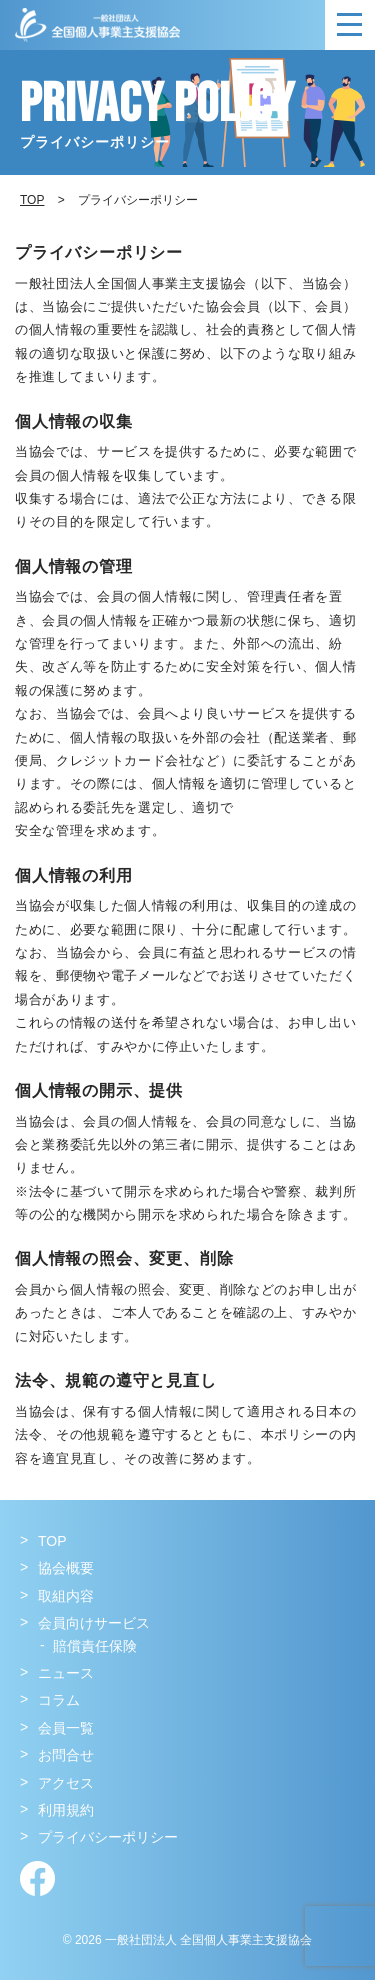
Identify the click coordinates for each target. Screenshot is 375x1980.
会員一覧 (66, 1728)
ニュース (66, 1673)
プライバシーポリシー (108, 1837)
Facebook (37, 1878)
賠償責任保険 (95, 1646)
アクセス (66, 1783)
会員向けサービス (94, 1623)
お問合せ (66, 1755)
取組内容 (66, 1596)
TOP (52, 1541)
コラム (59, 1700)
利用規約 (66, 1810)
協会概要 (66, 1568)
